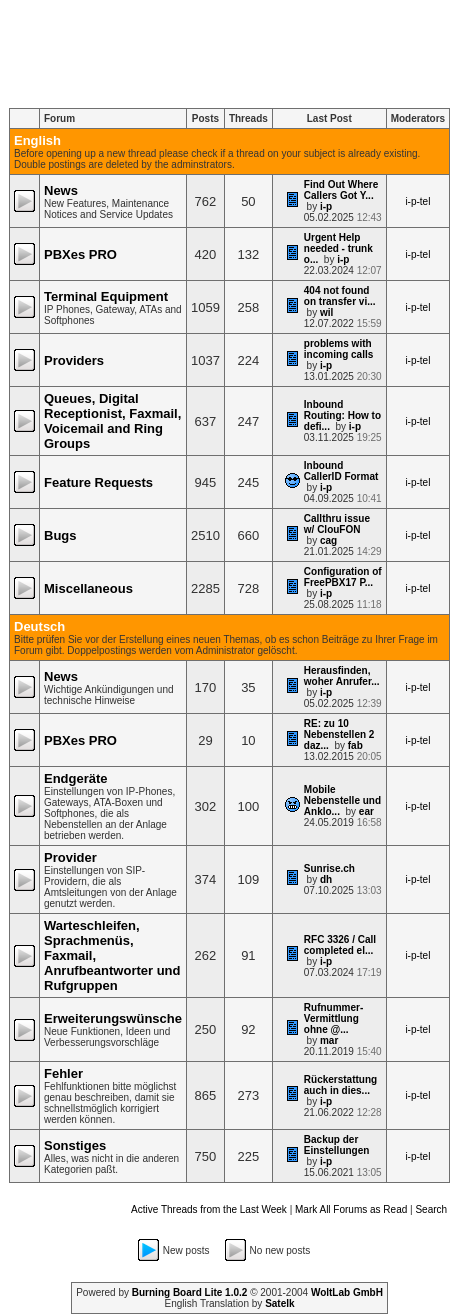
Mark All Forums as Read (351, 1209)
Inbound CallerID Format (341, 471)
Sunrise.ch (329, 868)
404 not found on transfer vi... (340, 296)
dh (326, 879)
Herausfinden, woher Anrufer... (342, 676)
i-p (326, 206)
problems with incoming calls (338, 349)
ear (366, 811)
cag (328, 540)
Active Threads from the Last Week (209, 1209)
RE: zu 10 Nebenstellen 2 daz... (339, 734)
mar (329, 1040)
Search (431, 1209)
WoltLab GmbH (347, 1292)
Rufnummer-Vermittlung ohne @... (333, 1018)
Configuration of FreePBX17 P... (343, 577)
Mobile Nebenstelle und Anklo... (342, 800)
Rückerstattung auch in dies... (340, 1085)
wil (326, 312)
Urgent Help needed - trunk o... (338, 248)
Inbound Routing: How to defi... (342, 415)
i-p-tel (417, 201)
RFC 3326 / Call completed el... (340, 945)
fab (355, 745)
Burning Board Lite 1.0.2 (190, 1292)
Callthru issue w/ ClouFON (337, 524)
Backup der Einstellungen (337, 1145)
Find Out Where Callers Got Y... (341, 190)
